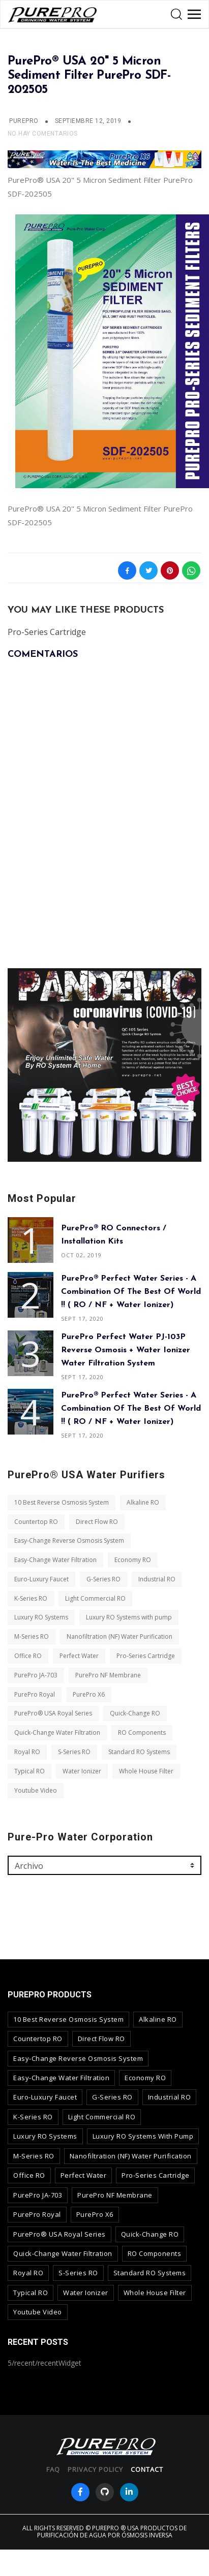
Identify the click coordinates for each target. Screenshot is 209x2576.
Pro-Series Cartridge (145, 1655)
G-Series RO (103, 1579)
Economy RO (132, 1559)
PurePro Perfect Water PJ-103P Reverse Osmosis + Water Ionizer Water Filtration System (125, 1350)
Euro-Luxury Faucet (41, 1579)
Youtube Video (35, 1790)
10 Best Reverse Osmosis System (61, 1502)
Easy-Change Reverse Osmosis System (69, 1540)
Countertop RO (36, 1521)
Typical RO (29, 1771)
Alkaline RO (143, 1502)
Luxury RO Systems (41, 1617)
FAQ (53, 2469)
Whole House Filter (146, 1771)
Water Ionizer (82, 1771)
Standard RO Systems (139, 1751)
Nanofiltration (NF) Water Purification (119, 1636)
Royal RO (27, 1751)
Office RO (28, 1655)
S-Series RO (74, 1751)
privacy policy (95, 2469)
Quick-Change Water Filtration (57, 1732)
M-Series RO (31, 1636)
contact (147, 2469)
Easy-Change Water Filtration (55, 1559)
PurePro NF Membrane (108, 1675)
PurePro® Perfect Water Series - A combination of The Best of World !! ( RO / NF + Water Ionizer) (131, 1292)
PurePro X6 (89, 1694)
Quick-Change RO (135, 1713)
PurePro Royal (34, 1694)
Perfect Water (79, 1655)
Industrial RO (156, 1579)
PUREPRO (23, 120)
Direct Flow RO (97, 1521)
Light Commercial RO (95, 1598)
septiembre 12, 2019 (89, 120)
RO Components (142, 1732)
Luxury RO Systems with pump (129, 1617)
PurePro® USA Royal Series (53, 1713)
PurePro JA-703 (35, 1675)
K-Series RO (30, 1598)
